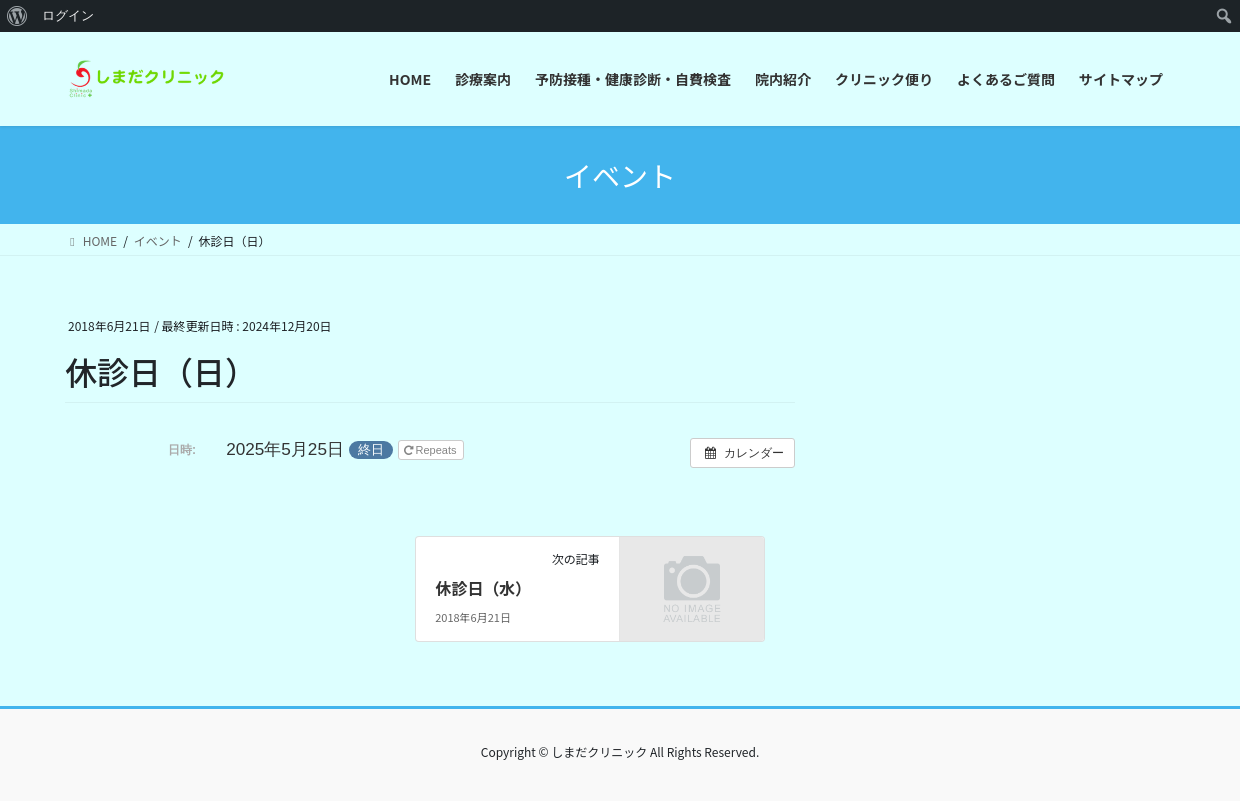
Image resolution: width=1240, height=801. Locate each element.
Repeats (432, 450)
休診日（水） (483, 588)
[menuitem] (17, 16)
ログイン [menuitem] (68, 15)
